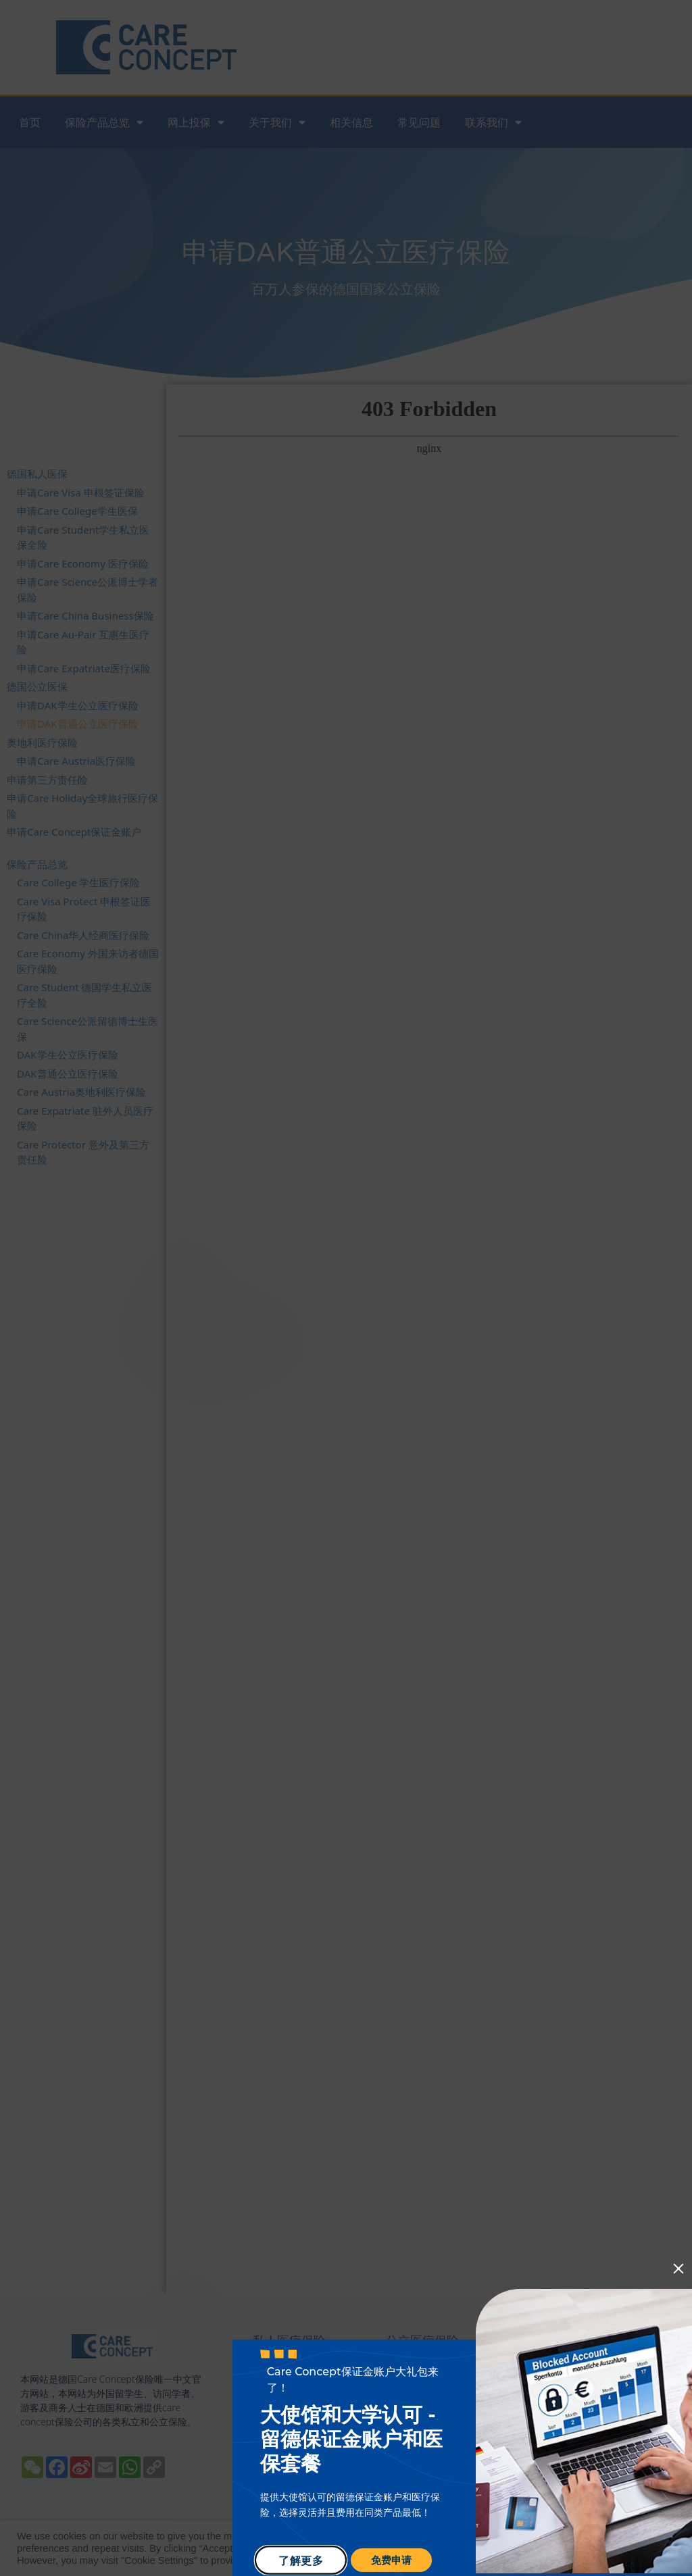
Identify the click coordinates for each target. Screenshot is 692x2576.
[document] (346, 1288)
